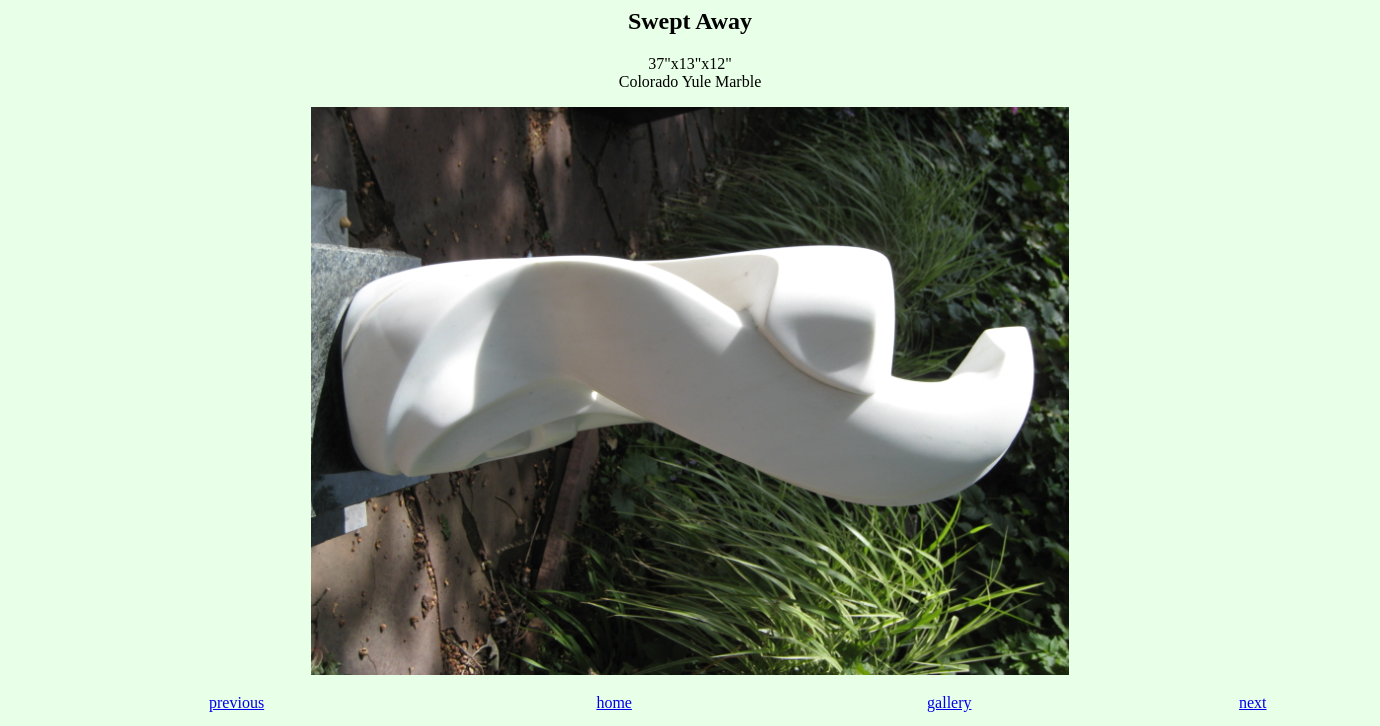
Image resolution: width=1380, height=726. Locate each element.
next (1253, 702)
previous (236, 702)
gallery (949, 702)
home (614, 702)
